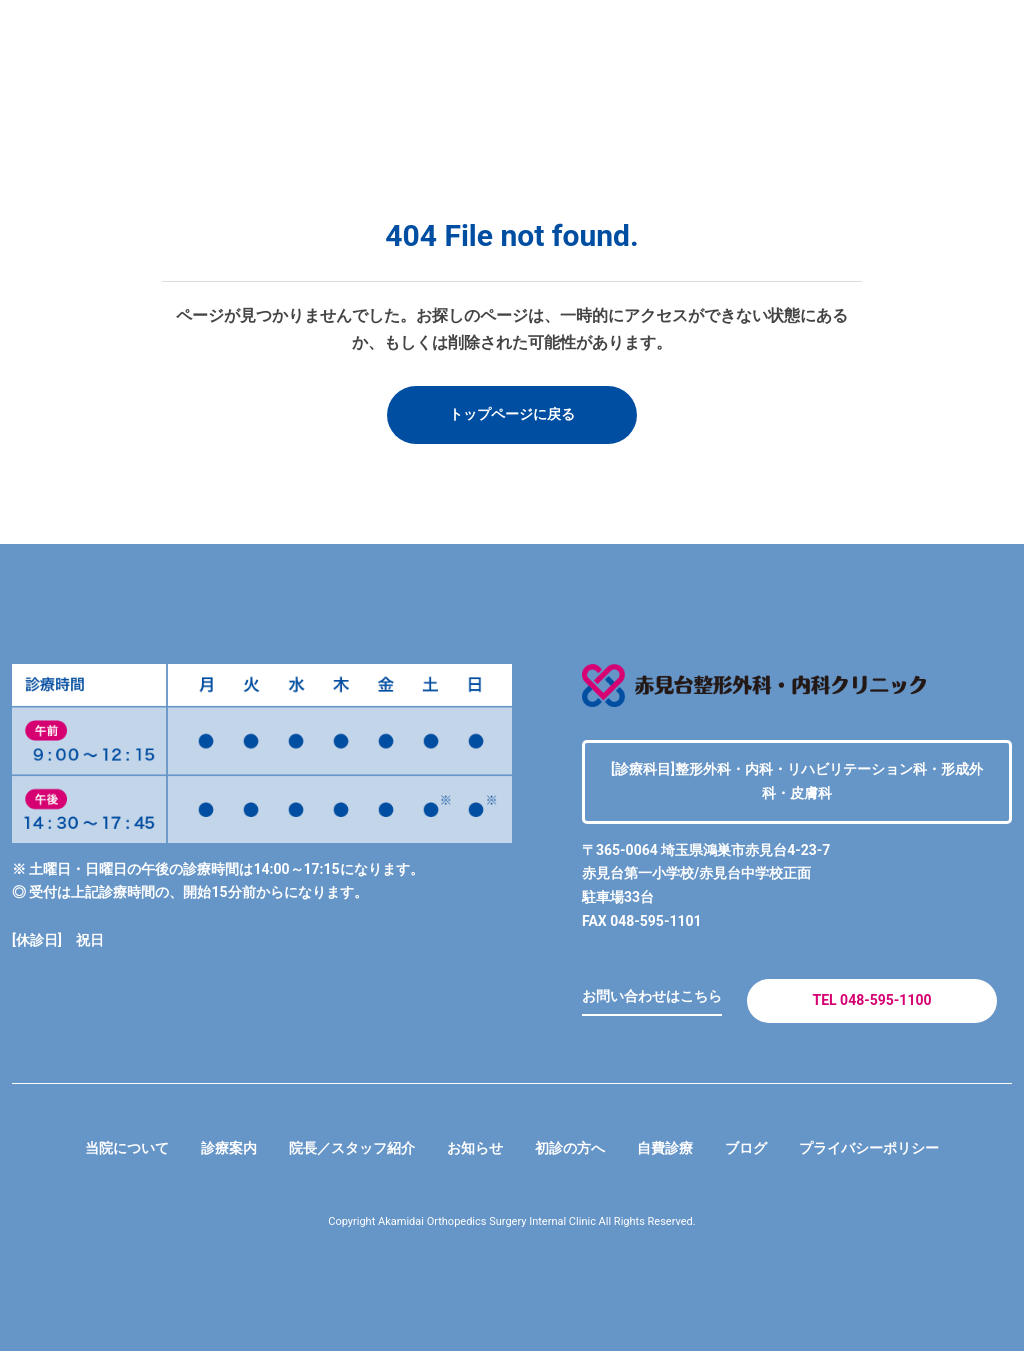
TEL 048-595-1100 (871, 1011)
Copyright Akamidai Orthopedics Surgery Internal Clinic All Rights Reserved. (512, 1241)
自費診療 (680, 1166)
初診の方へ (576, 1166)
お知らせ (472, 1166)
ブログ (768, 1166)
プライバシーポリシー (904, 1166)
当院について (88, 1166)
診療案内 (200, 1166)
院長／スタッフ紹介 (336, 1166)
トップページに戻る (512, 416)
